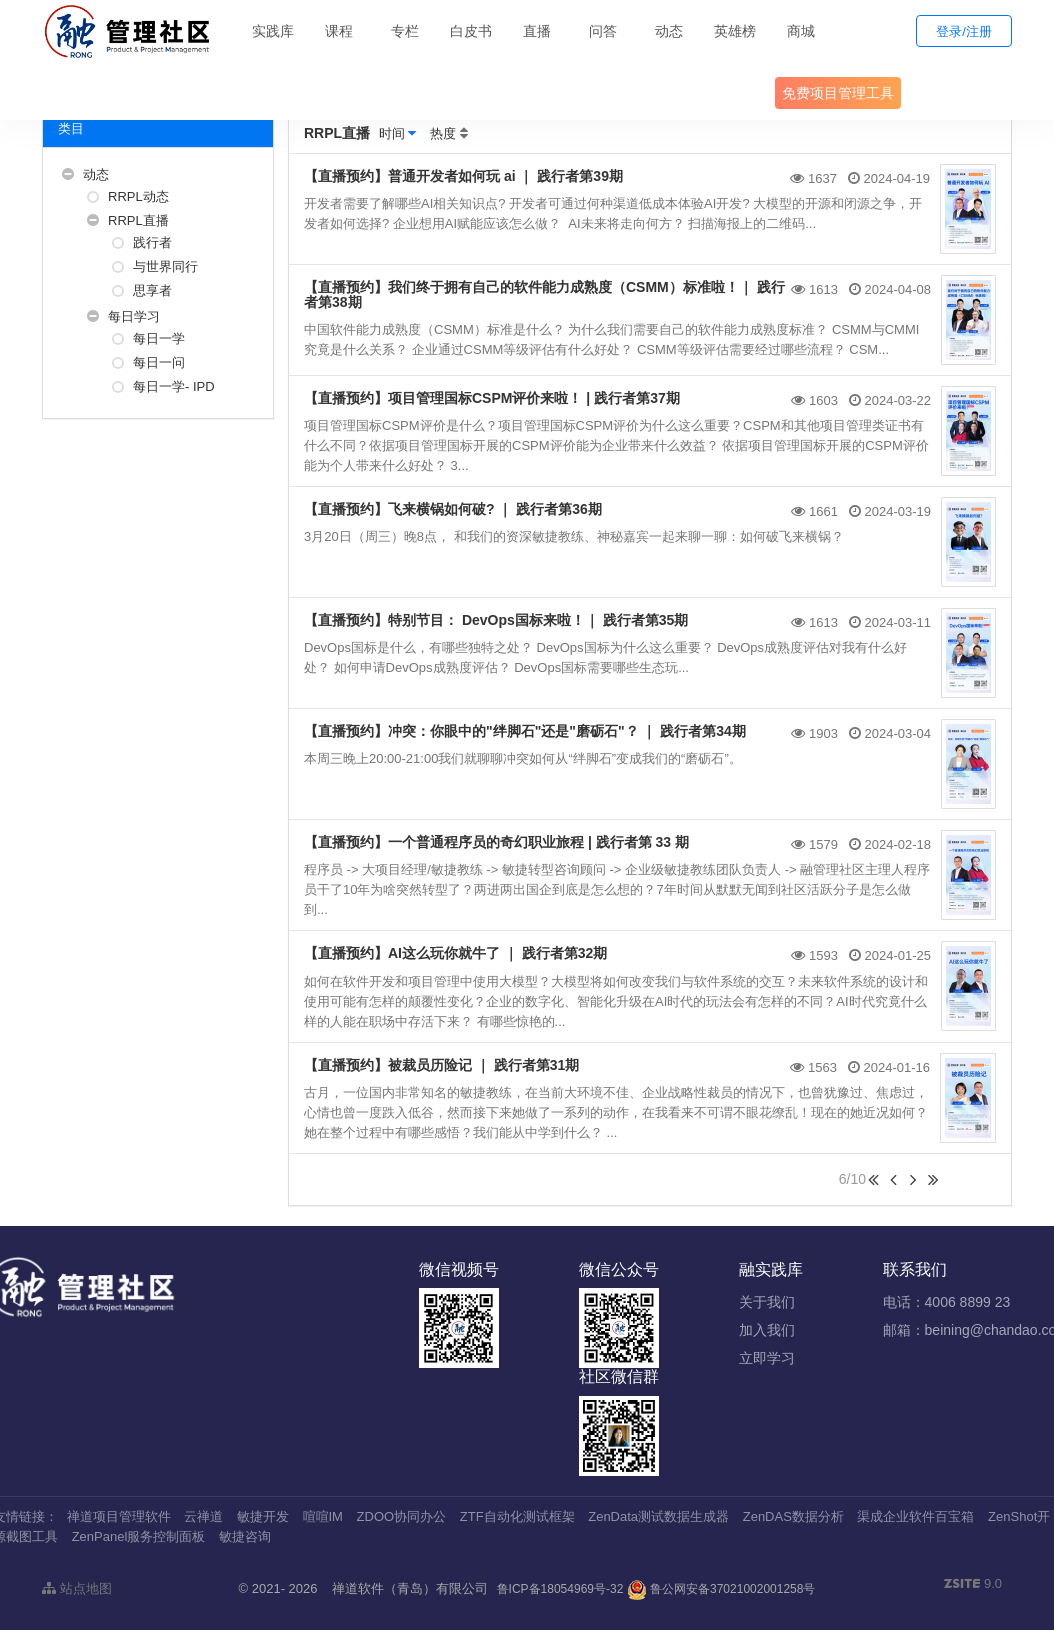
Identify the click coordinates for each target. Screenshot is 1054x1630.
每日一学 (159, 338)
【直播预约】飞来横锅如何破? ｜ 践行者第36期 (453, 509)
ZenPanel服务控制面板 (139, 1536)
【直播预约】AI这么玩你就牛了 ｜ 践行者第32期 (455, 953)
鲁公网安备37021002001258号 (721, 1589)
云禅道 (203, 1516)
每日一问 (159, 362)
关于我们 (767, 1302)
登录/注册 (964, 31)
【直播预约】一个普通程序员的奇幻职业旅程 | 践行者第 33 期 (496, 842)
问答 (603, 31)
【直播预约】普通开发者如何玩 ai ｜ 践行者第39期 (463, 176)
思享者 (152, 290)
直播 (537, 31)
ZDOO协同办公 (402, 1516)
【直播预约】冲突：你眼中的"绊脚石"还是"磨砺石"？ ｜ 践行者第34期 (525, 731)
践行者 (152, 242)
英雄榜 (735, 31)
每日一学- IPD (174, 386)
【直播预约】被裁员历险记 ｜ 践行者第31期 (441, 1065)
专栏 (405, 31)
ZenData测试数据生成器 (658, 1516)
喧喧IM (323, 1516)
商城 (801, 31)
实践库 (273, 31)
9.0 (973, 1585)
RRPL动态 (138, 196)
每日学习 (134, 316)
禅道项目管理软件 (119, 1516)
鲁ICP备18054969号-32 (560, 1589)
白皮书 (471, 31)
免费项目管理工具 (838, 93)
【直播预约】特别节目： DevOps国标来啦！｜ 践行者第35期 (496, 620)
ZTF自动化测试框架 (517, 1516)
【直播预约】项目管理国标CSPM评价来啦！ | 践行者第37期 (492, 398)
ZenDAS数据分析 (793, 1516)
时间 (392, 133)
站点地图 (77, 1588)
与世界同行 (165, 266)
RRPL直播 (138, 220)
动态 (669, 31)
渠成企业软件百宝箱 (915, 1516)
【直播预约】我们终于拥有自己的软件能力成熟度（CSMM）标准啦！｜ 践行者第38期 (544, 294)
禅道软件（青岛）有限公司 (410, 1588)
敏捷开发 (263, 1516)
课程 (339, 31)
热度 (443, 133)
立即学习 (767, 1358)
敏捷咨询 (245, 1536)
